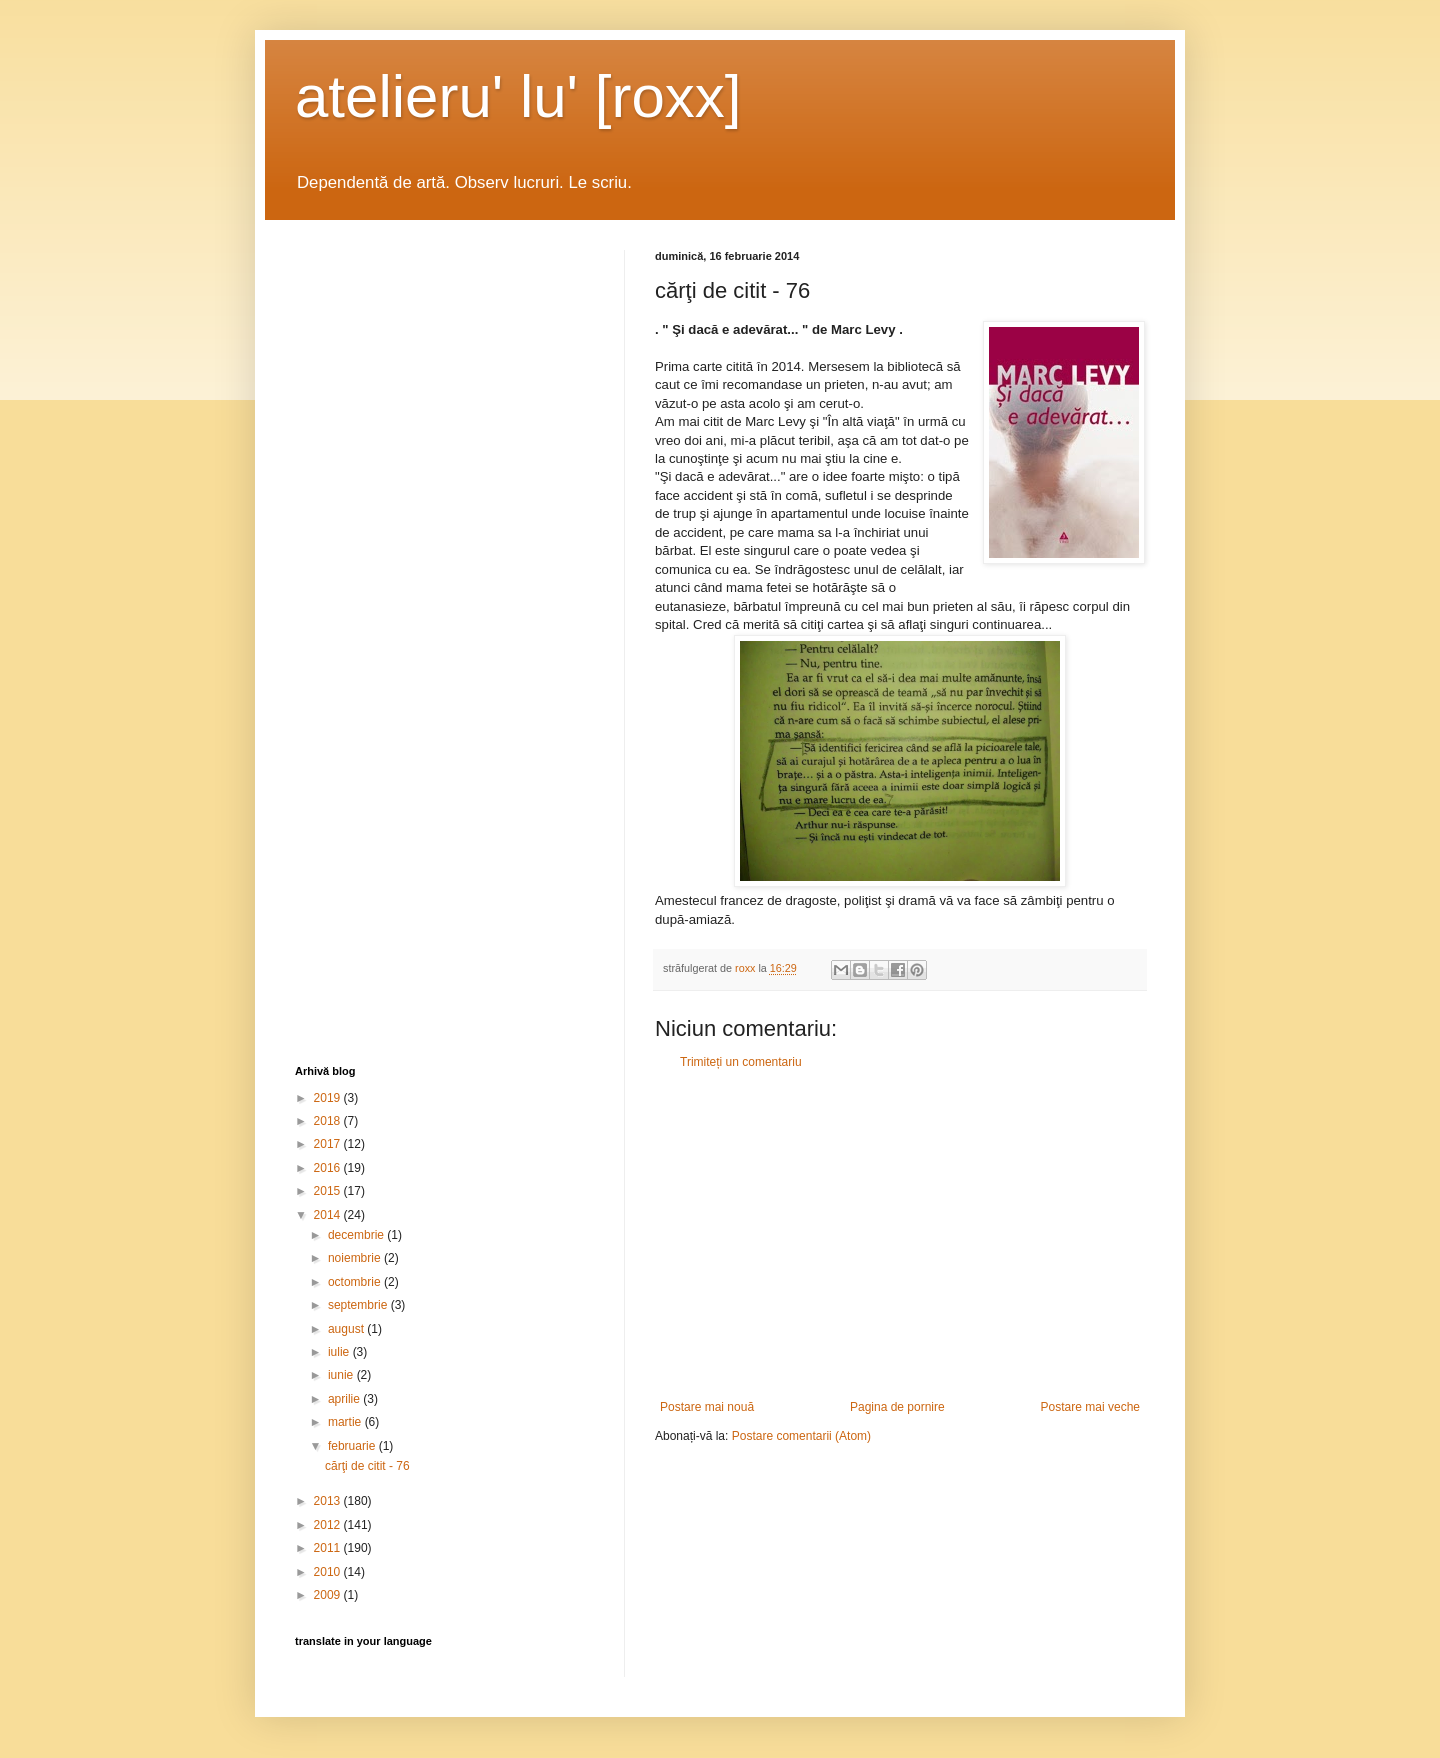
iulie (340, 1352)
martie (346, 1422)
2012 (329, 1525)
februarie (353, 1446)
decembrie (357, 1235)
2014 (329, 1215)
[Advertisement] (900, 1235)
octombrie (356, 1282)
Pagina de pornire (897, 1407)
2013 (329, 1501)
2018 (329, 1121)
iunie (342, 1375)
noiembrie (356, 1258)
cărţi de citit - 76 (367, 1466)
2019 (329, 1098)
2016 (329, 1168)
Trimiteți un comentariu (741, 1062)
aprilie (345, 1399)
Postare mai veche (1090, 1407)
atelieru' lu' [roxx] (518, 96)
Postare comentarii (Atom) (801, 1436)
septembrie (359, 1305)
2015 (329, 1191)
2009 (329, 1595)
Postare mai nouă (707, 1407)
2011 (329, 1548)
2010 (329, 1572)
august (347, 1329)
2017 (329, 1144)
